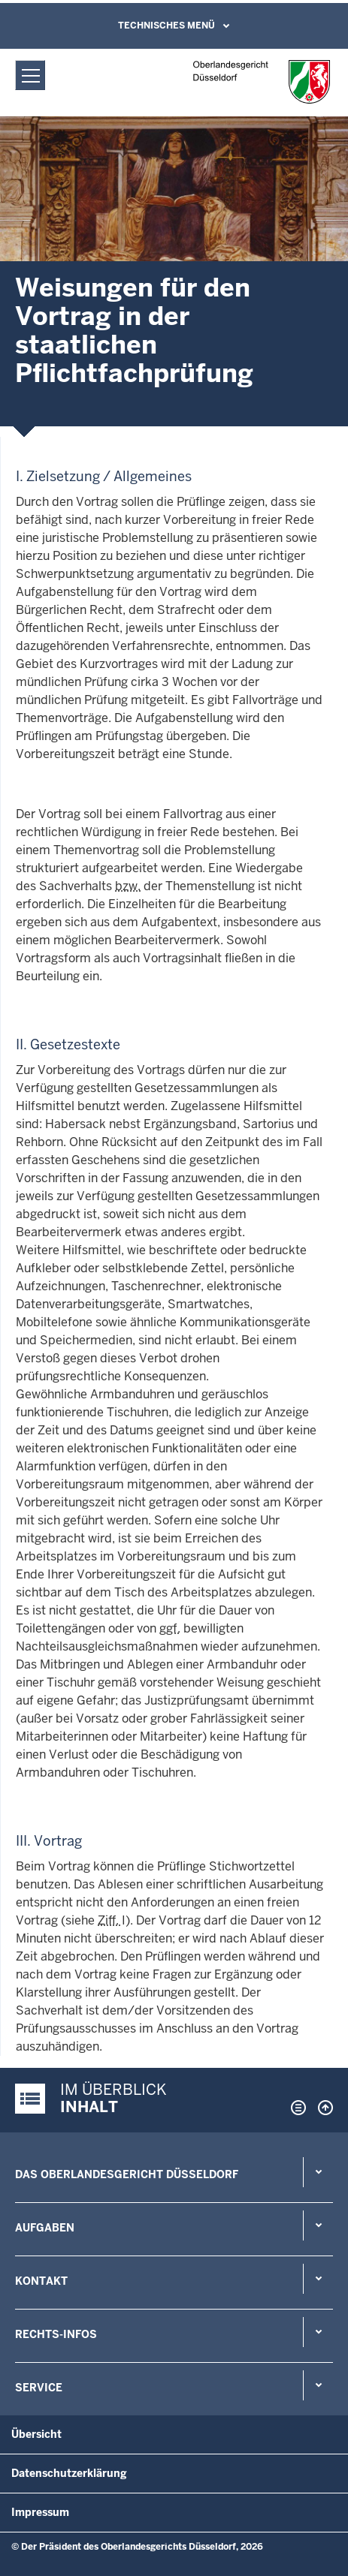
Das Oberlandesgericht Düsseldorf (126, 2174)
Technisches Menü (166, 26)
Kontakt (41, 2281)
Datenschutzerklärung (69, 2473)
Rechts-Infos (56, 2334)
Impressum (40, 2512)
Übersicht (36, 2434)
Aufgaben (44, 2227)
